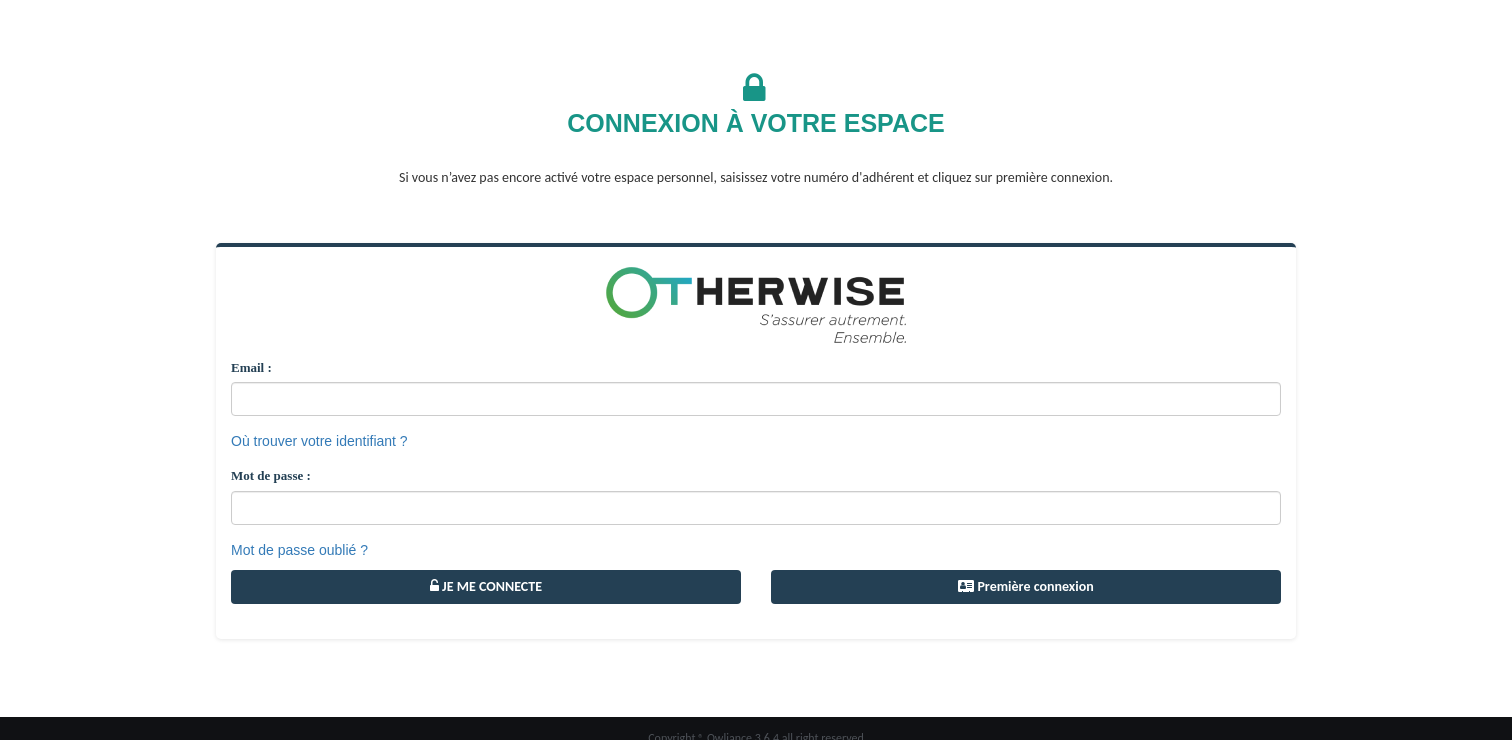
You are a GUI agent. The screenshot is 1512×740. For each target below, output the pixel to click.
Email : (251, 367)
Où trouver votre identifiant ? (319, 441)
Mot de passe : (271, 475)
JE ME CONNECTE (486, 586)
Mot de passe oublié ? (299, 550)
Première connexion (1025, 586)
